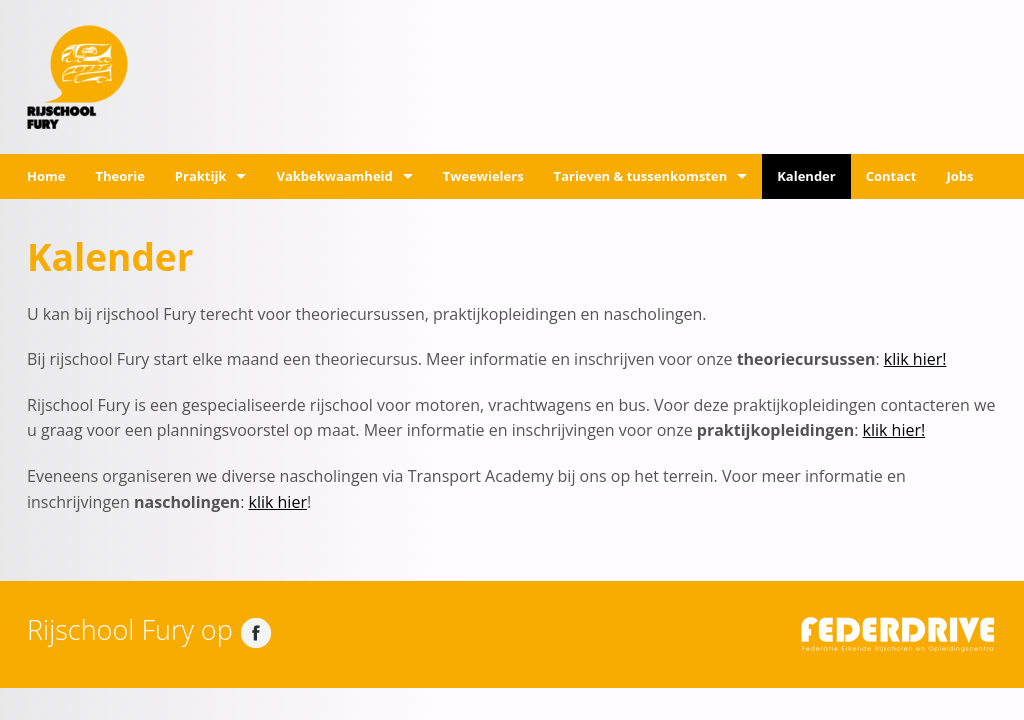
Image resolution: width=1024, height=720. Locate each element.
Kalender (806, 176)
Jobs (959, 176)
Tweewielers (483, 176)
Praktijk (201, 176)
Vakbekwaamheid (334, 176)
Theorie (119, 176)
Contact (891, 176)
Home (46, 176)
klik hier (278, 502)
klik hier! (915, 359)
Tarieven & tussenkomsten (641, 176)
